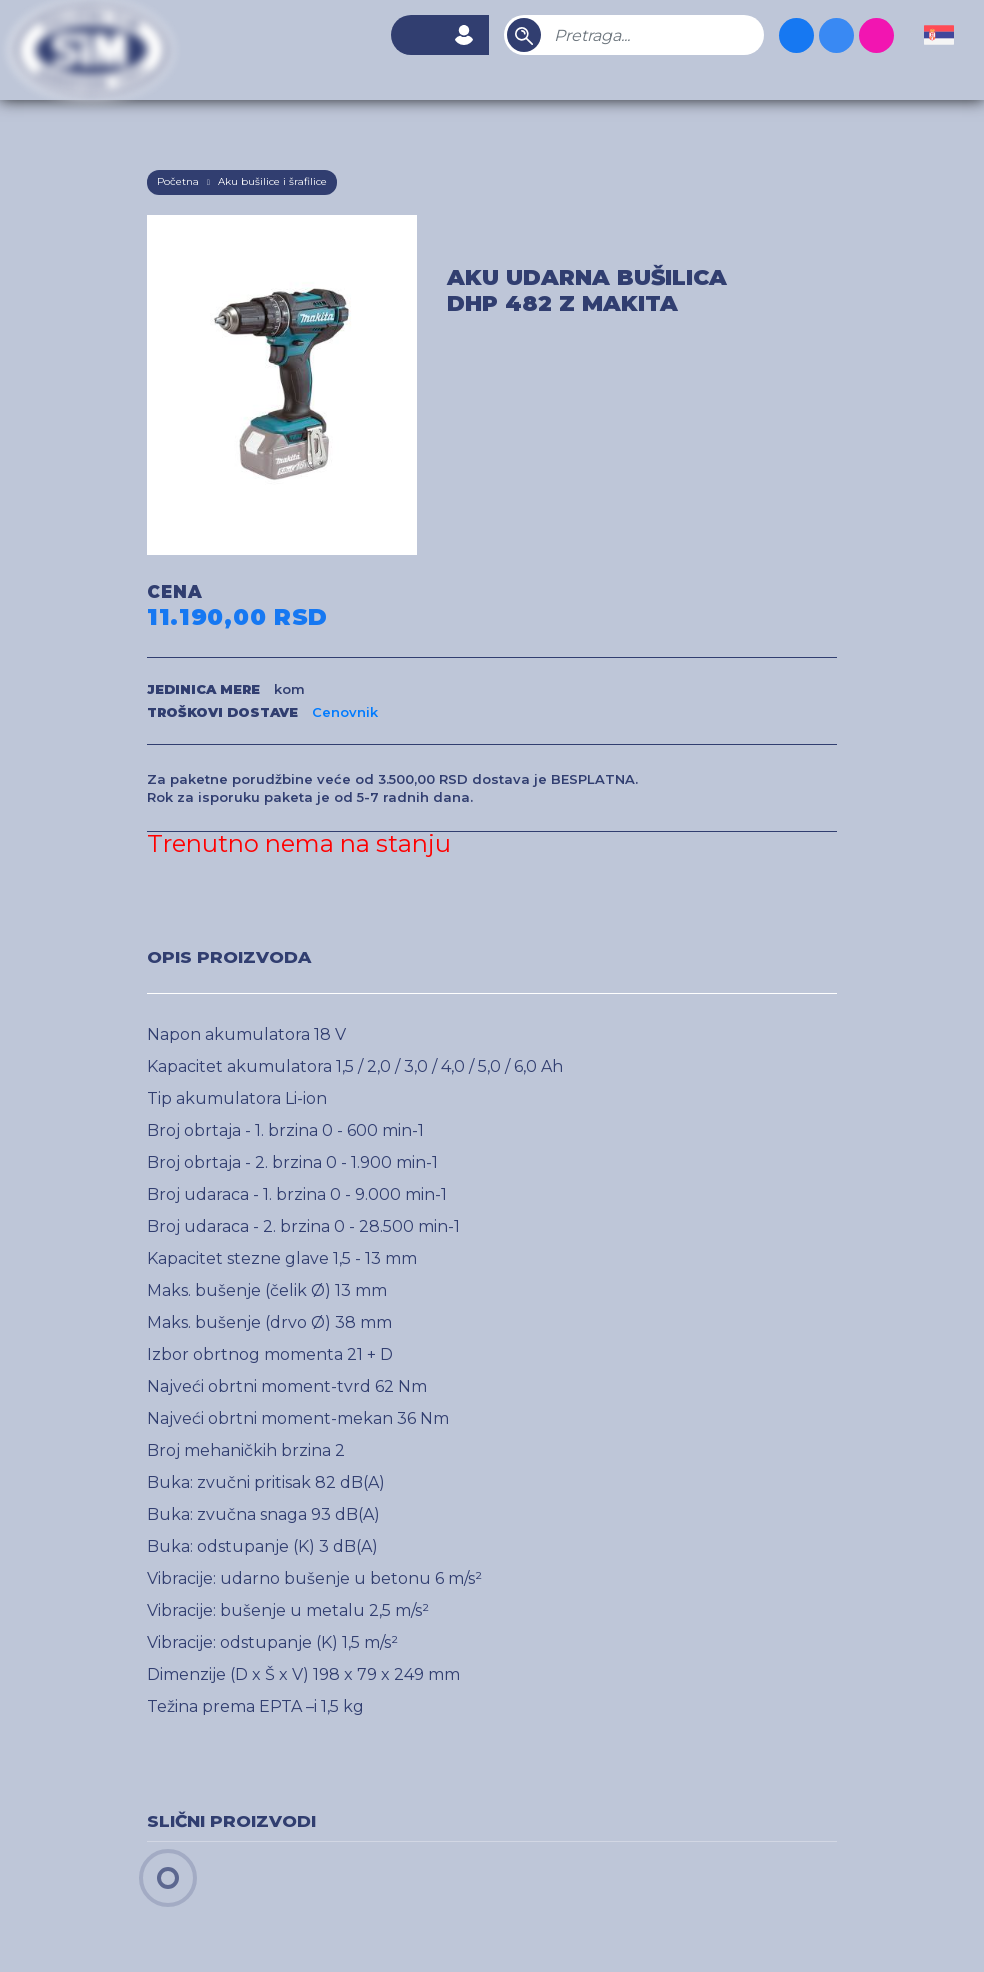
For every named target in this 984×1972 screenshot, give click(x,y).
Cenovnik (345, 712)
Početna (178, 181)
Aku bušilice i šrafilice (272, 181)
